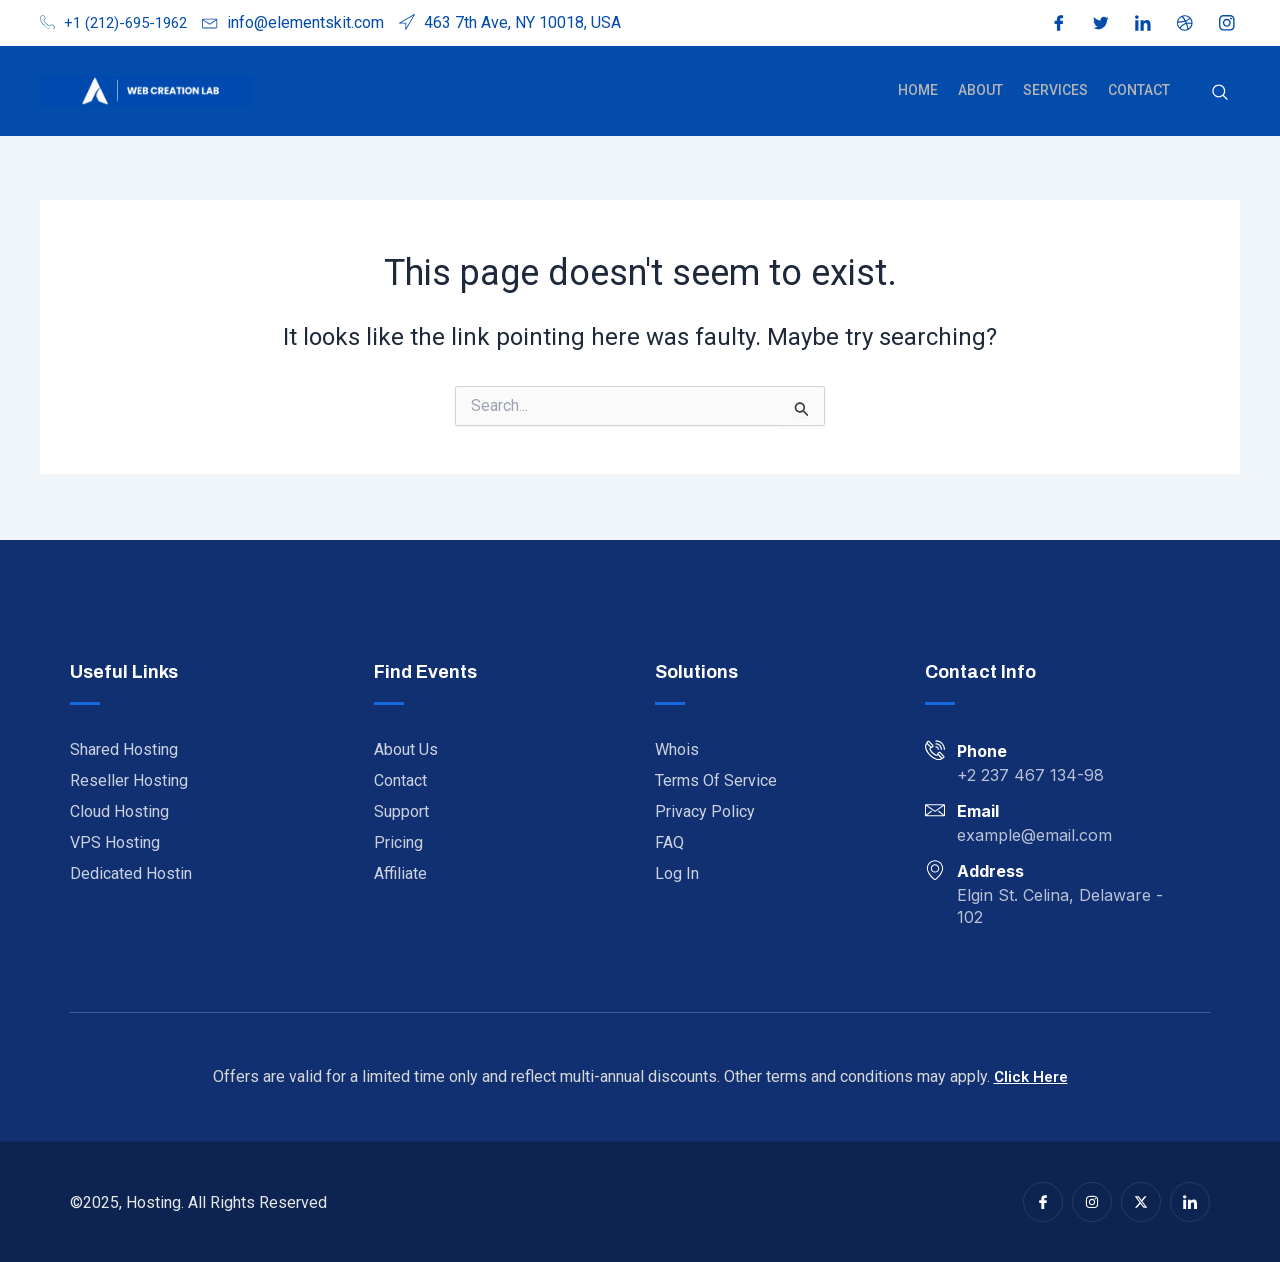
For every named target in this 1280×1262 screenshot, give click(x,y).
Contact (1141, 90)
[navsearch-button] (1220, 91)
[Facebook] (1059, 23)
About (990, 90)
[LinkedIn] (1143, 23)
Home (932, 90)
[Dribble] (1185, 23)
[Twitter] (1101, 23)
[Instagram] (1227, 23)
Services (1061, 90)
